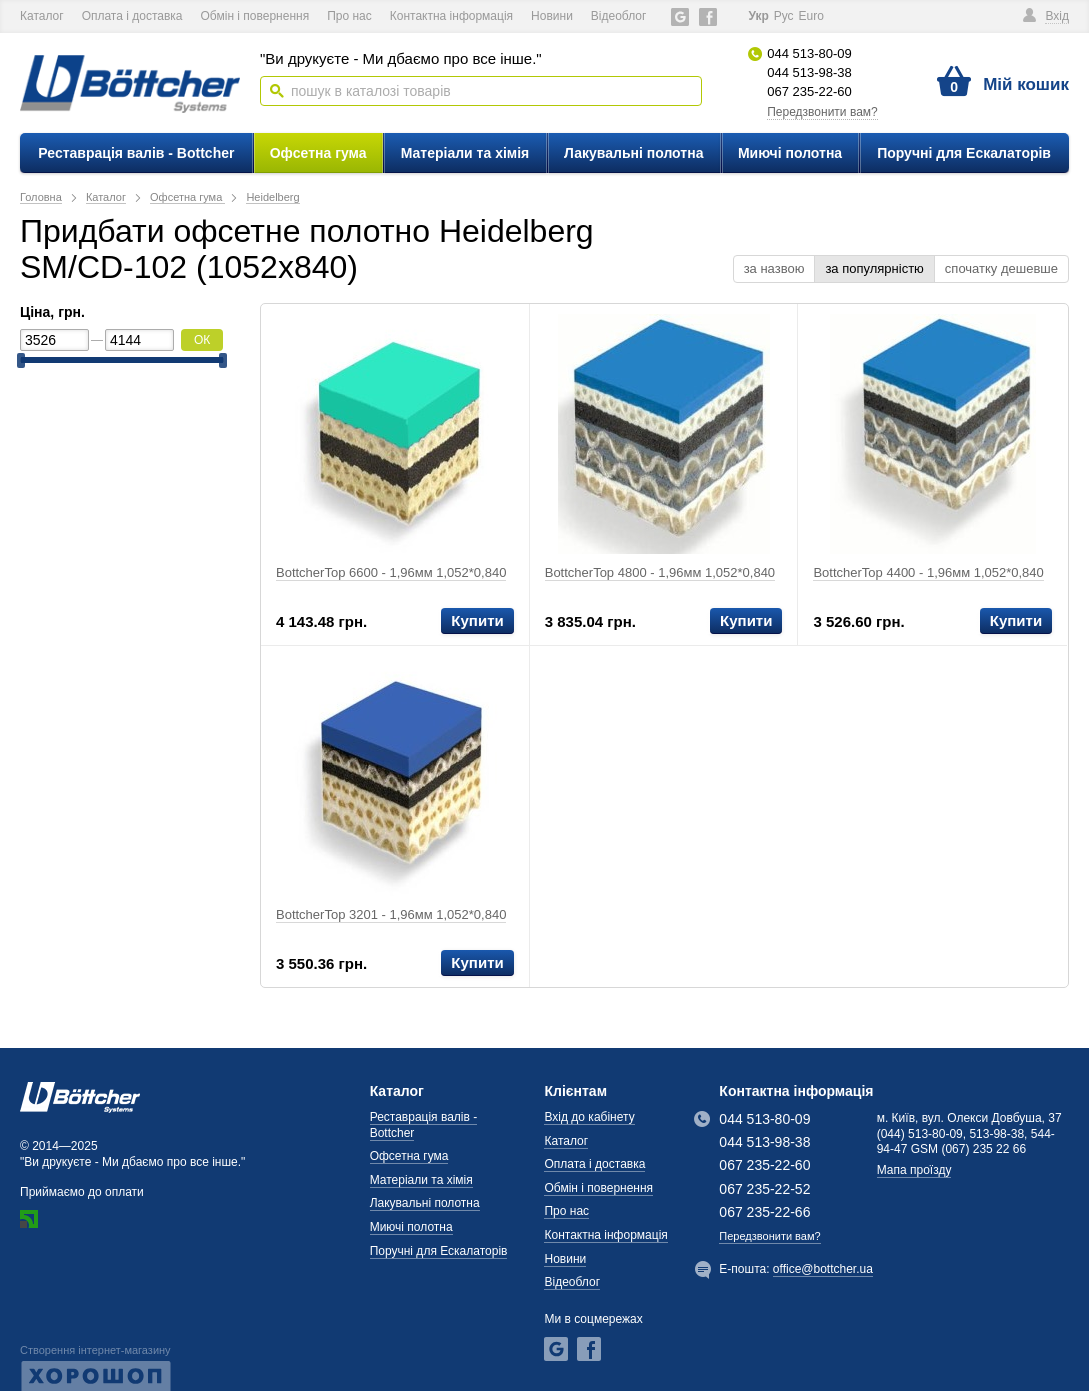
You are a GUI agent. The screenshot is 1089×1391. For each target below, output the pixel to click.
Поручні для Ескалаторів (964, 153)
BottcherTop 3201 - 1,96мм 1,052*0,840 (391, 914)
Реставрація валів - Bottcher (136, 153)
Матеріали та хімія (465, 153)
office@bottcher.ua (823, 1269)
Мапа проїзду (914, 1170)
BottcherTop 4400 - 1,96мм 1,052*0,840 (928, 572)
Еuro (811, 16)
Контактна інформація (451, 16)
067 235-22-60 (809, 91)
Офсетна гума (318, 153)
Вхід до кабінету (589, 1117)
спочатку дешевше (1001, 268)
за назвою (774, 268)
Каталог (42, 16)
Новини (552, 16)
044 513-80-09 (809, 53)
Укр (758, 16)
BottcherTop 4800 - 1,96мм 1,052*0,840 (660, 572)
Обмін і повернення (255, 16)
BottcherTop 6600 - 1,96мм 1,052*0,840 (391, 572)
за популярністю (874, 268)
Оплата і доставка (132, 16)
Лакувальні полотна (633, 153)
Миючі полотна (790, 153)
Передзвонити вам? (822, 112)
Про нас (349, 16)
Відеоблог (619, 16)
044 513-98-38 (809, 72)
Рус (784, 16)
